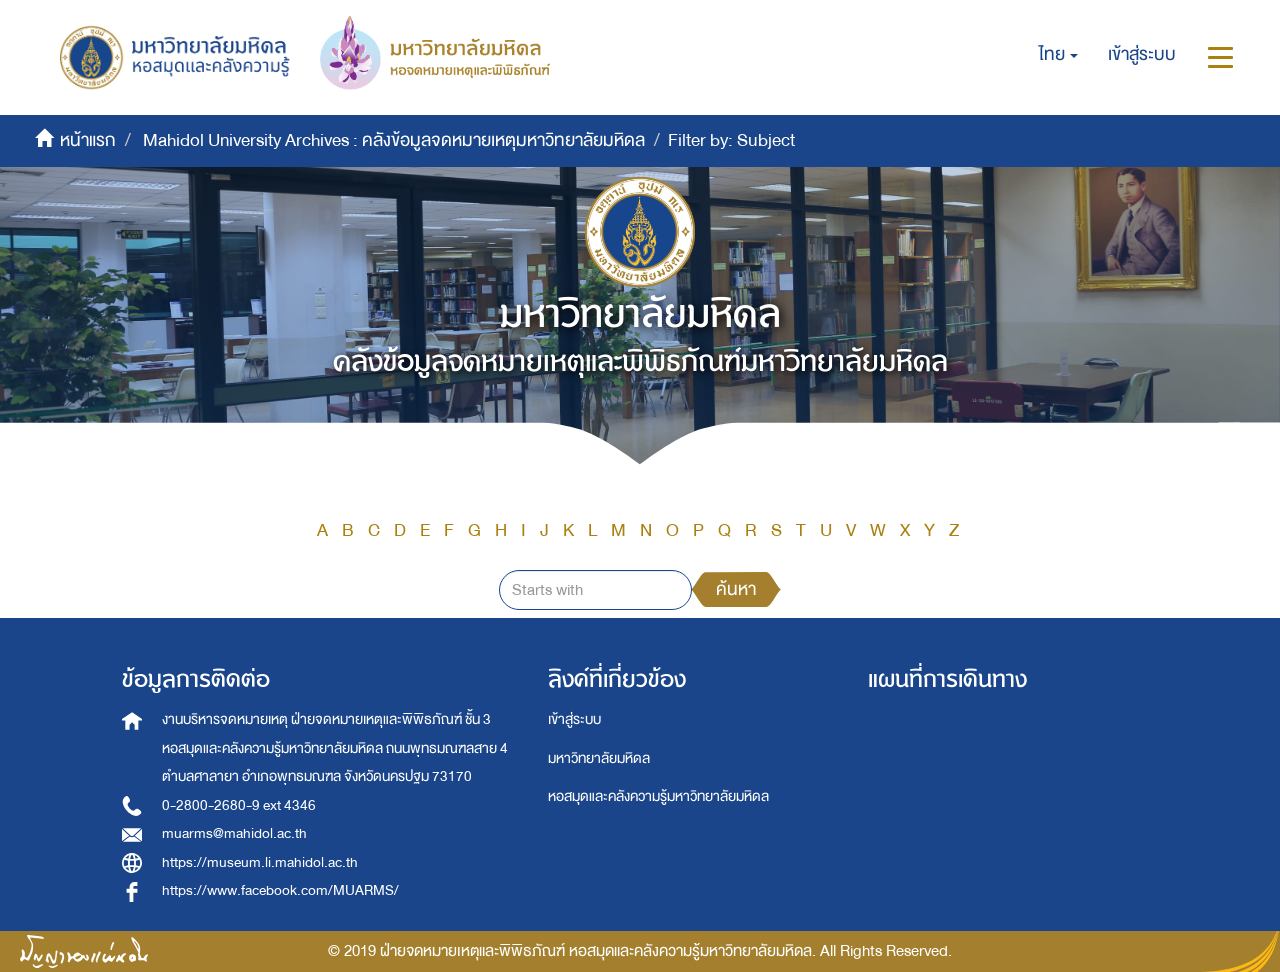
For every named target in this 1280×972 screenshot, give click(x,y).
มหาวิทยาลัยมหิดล (599, 758)
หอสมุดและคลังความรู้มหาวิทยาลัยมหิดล (658, 796)
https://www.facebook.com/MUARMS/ (280, 890)
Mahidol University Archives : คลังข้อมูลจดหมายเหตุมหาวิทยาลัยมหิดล (394, 140)
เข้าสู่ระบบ (574, 719)
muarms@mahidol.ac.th (234, 833)
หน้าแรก (88, 140)
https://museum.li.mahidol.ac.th (260, 862)
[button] (1058, 55)
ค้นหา (736, 589)
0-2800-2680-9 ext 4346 (239, 805)
